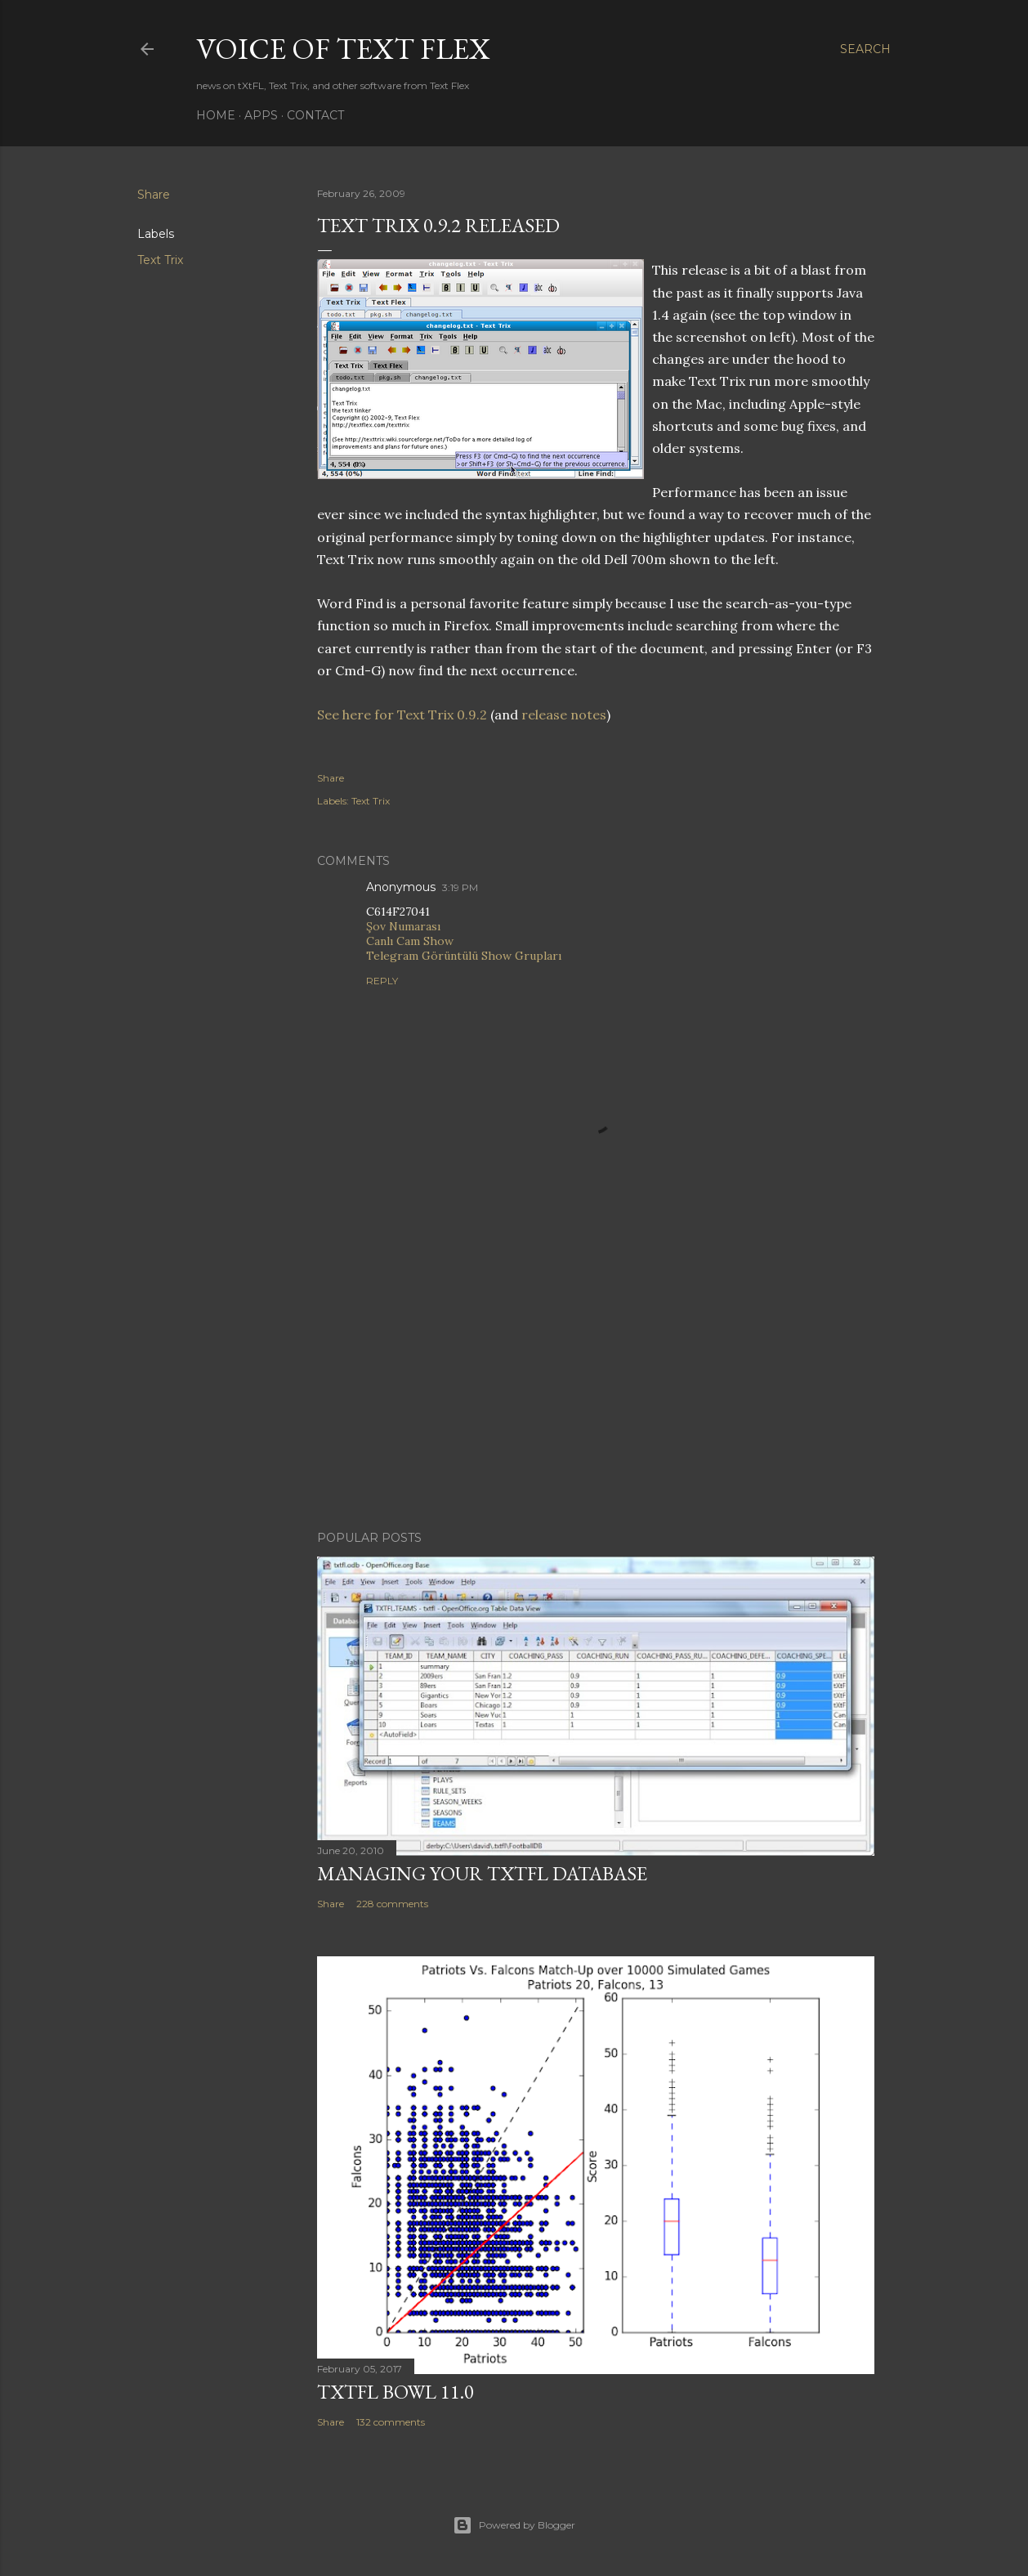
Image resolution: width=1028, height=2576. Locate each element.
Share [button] (153, 194)
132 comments (390, 2422)
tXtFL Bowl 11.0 (395, 2391)
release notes (563, 714)
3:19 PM (460, 887)
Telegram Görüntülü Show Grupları (463, 955)
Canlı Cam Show (410, 941)
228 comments (392, 1903)
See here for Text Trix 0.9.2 (402, 714)
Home (215, 115)
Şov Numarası (403, 926)
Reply (382, 980)
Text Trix (160, 260)
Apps (261, 115)
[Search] (865, 49)
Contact (315, 115)
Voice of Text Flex (343, 48)
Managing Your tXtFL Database (482, 1873)
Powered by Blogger (514, 2525)
